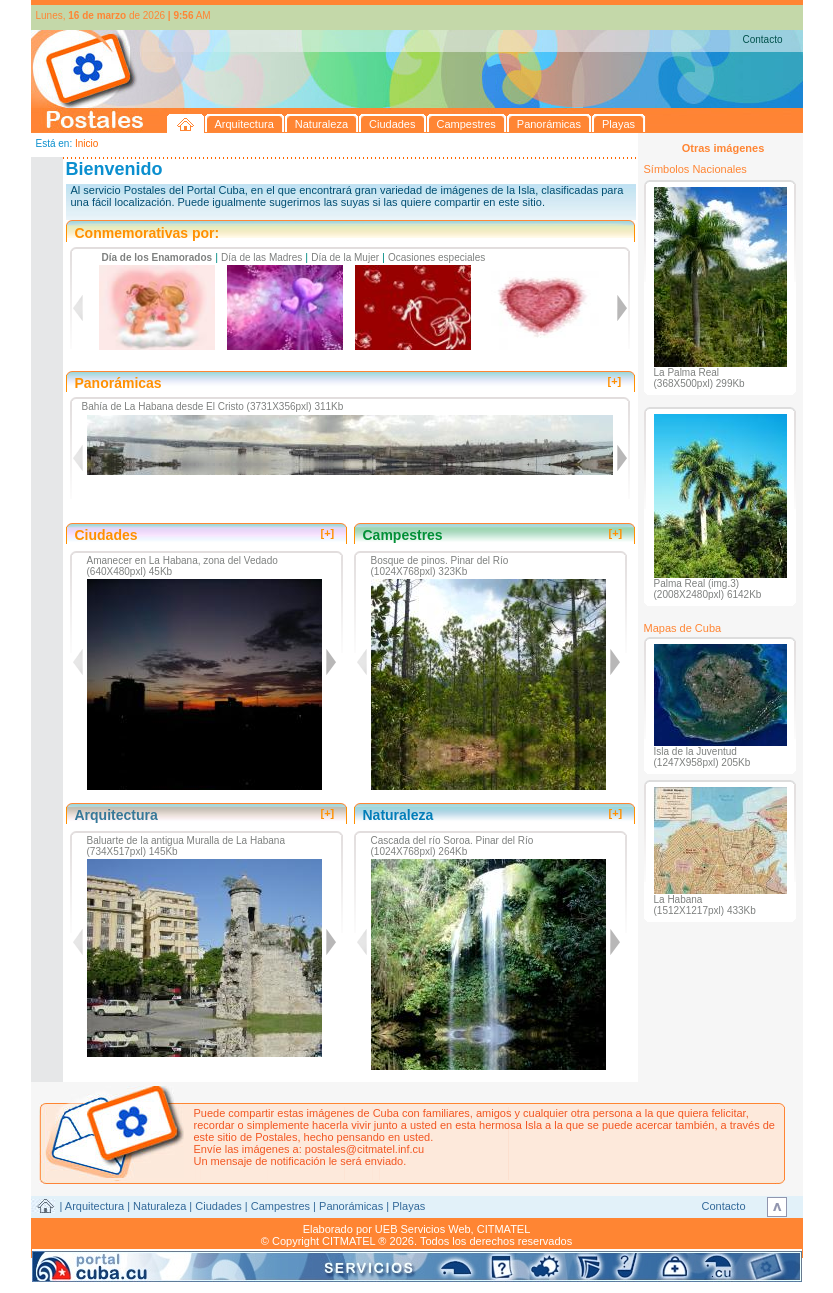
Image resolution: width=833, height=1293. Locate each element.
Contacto (762, 39)
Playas (408, 1206)
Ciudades (218, 1206)
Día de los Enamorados (157, 257)
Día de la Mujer (345, 257)
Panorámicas (351, 1206)
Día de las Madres (261, 257)
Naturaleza (159, 1206)
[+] (615, 381)
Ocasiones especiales (436, 257)
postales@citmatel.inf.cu (364, 1149)
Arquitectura (94, 1206)
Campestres (280, 1206)
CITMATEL (504, 1229)
